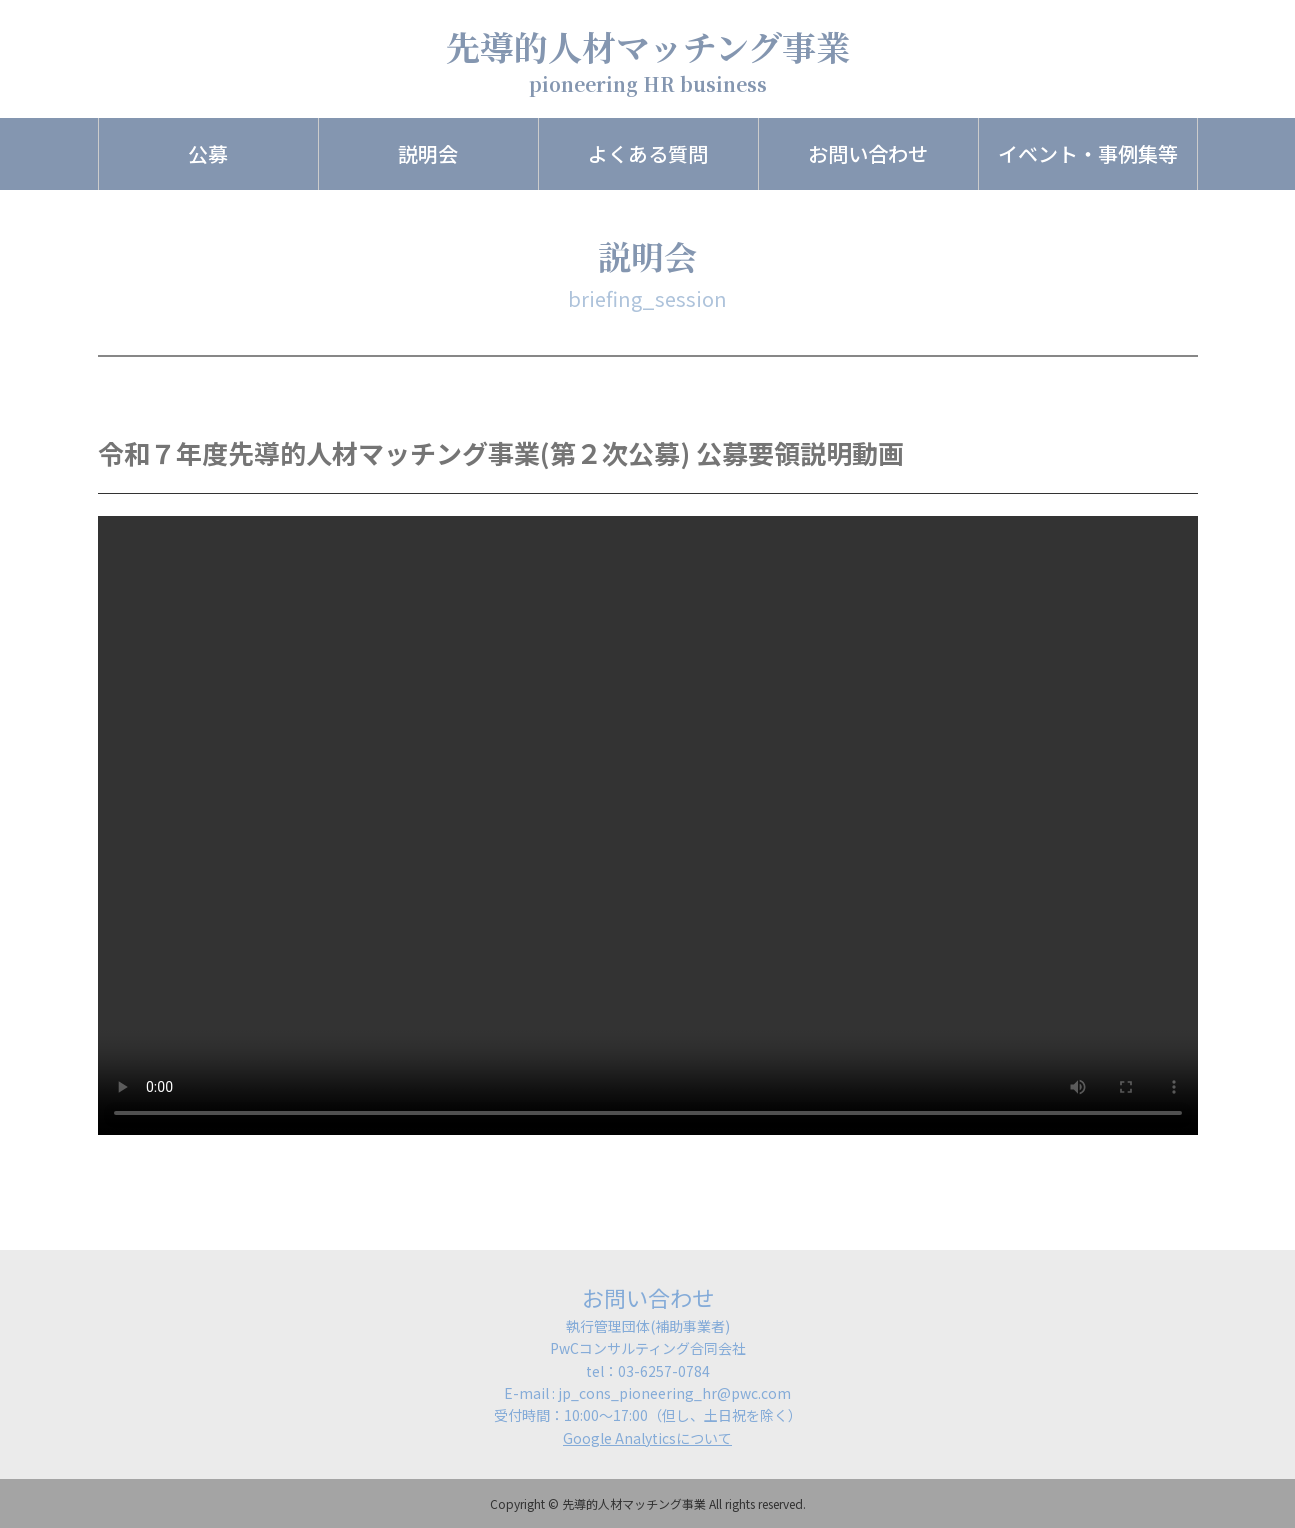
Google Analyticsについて (647, 1438)
